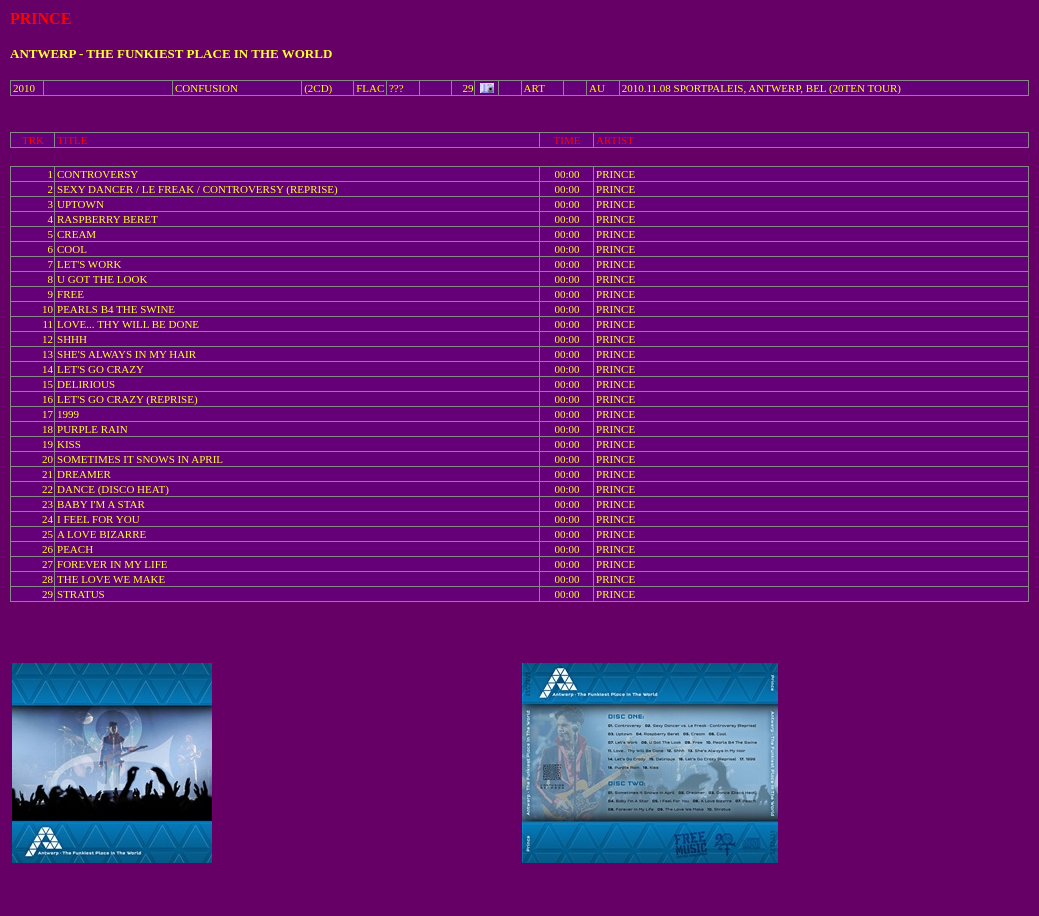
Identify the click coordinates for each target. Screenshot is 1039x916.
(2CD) (318, 88)
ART (534, 88)
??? (396, 88)
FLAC (370, 88)
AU (597, 88)
